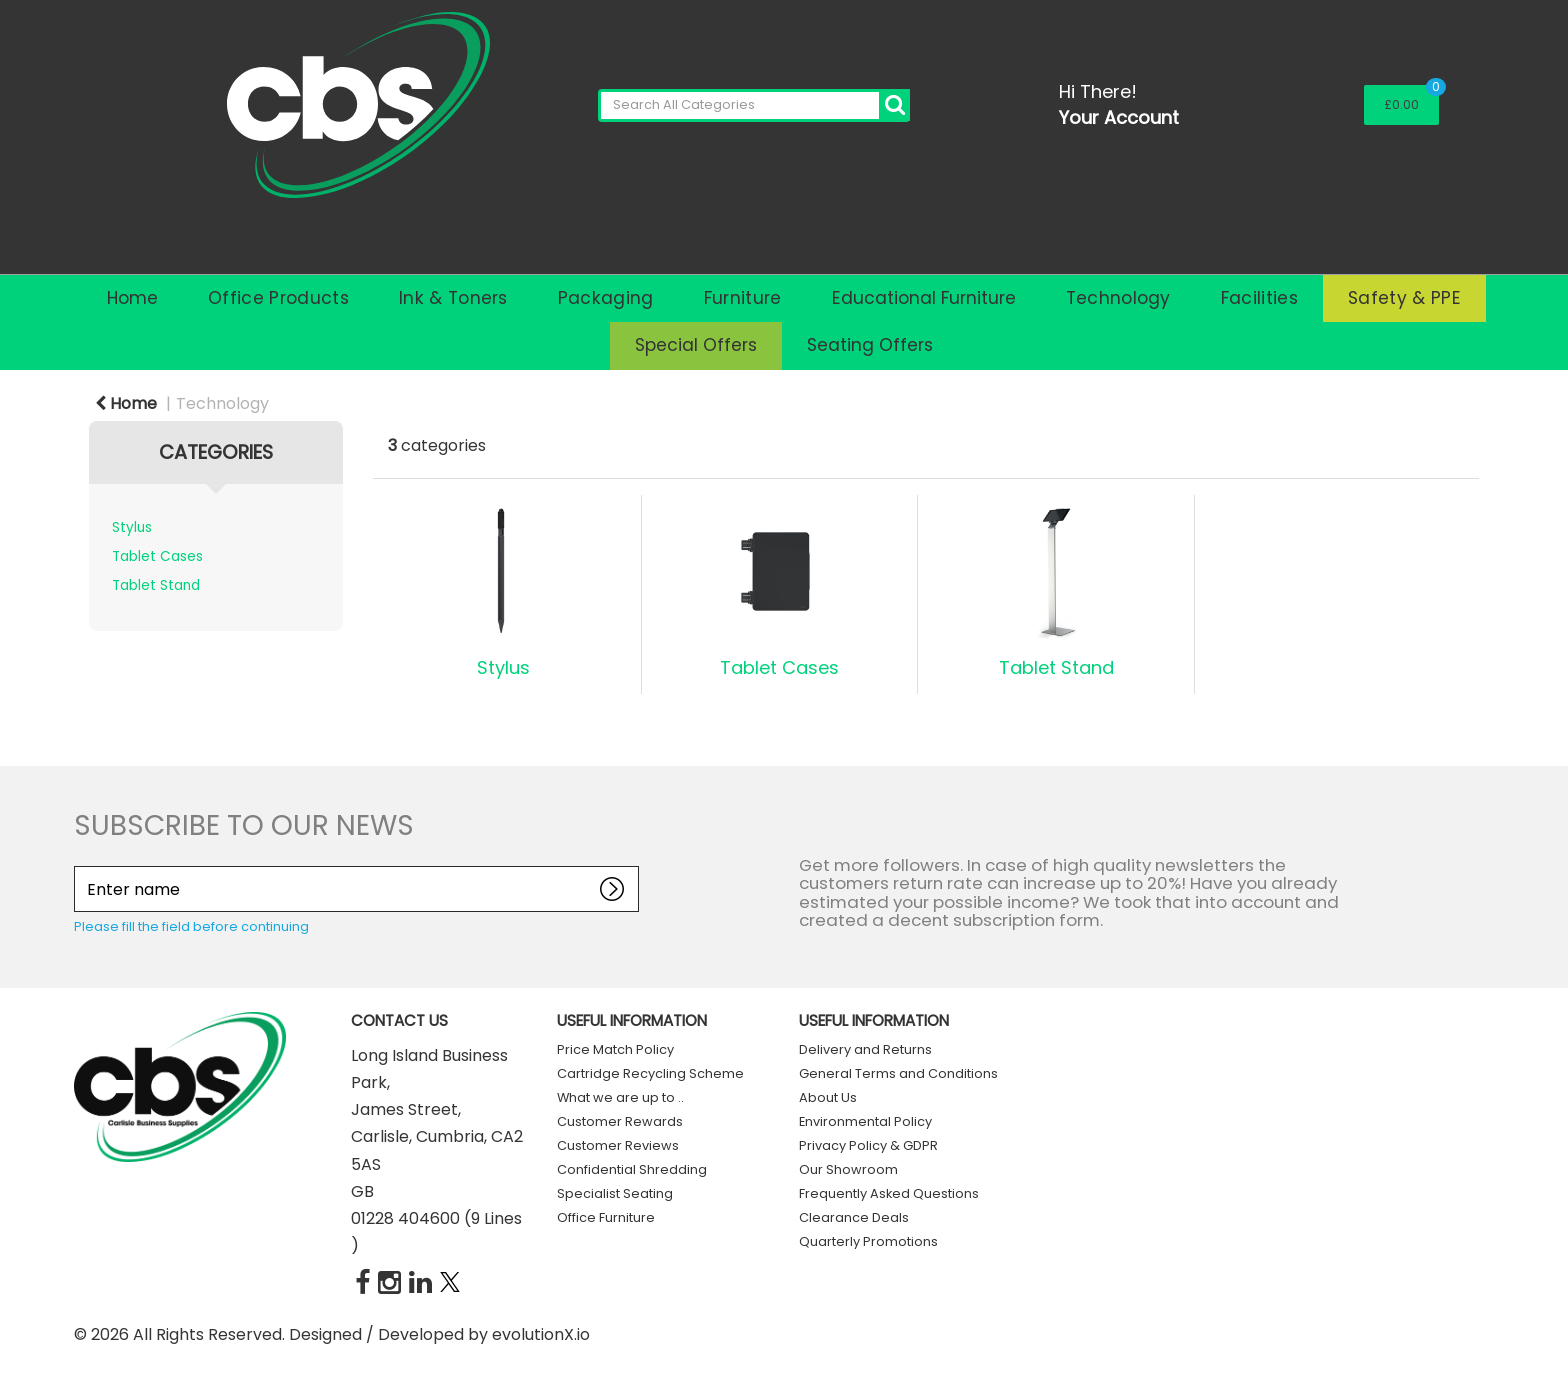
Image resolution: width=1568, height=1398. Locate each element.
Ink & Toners (453, 298)
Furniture (743, 298)
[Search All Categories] (754, 105)
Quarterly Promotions (868, 1241)
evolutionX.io (541, 1334)
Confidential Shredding (632, 1169)
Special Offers (696, 345)
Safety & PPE (1404, 298)
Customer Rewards (620, 1121)
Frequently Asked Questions (889, 1193)
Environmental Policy (865, 1121)
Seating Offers (870, 345)
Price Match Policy (615, 1049)
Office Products (278, 298)
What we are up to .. (620, 1097)
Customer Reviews (618, 1145)
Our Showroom (848, 1169)
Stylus (132, 527)
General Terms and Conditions (898, 1073)
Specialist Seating (615, 1193)
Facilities (1259, 298)
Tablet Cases (157, 556)
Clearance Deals (854, 1217)
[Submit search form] (894, 105)
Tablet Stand (156, 585)
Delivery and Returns (865, 1049)
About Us (828, 1097)
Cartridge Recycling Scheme (650, 1073)
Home (132, 298)
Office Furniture (606, 1217)
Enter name (79, 865)
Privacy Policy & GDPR (868, 1145)
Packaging (606, 298)
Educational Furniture (924, 298)
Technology (1118, 298)
